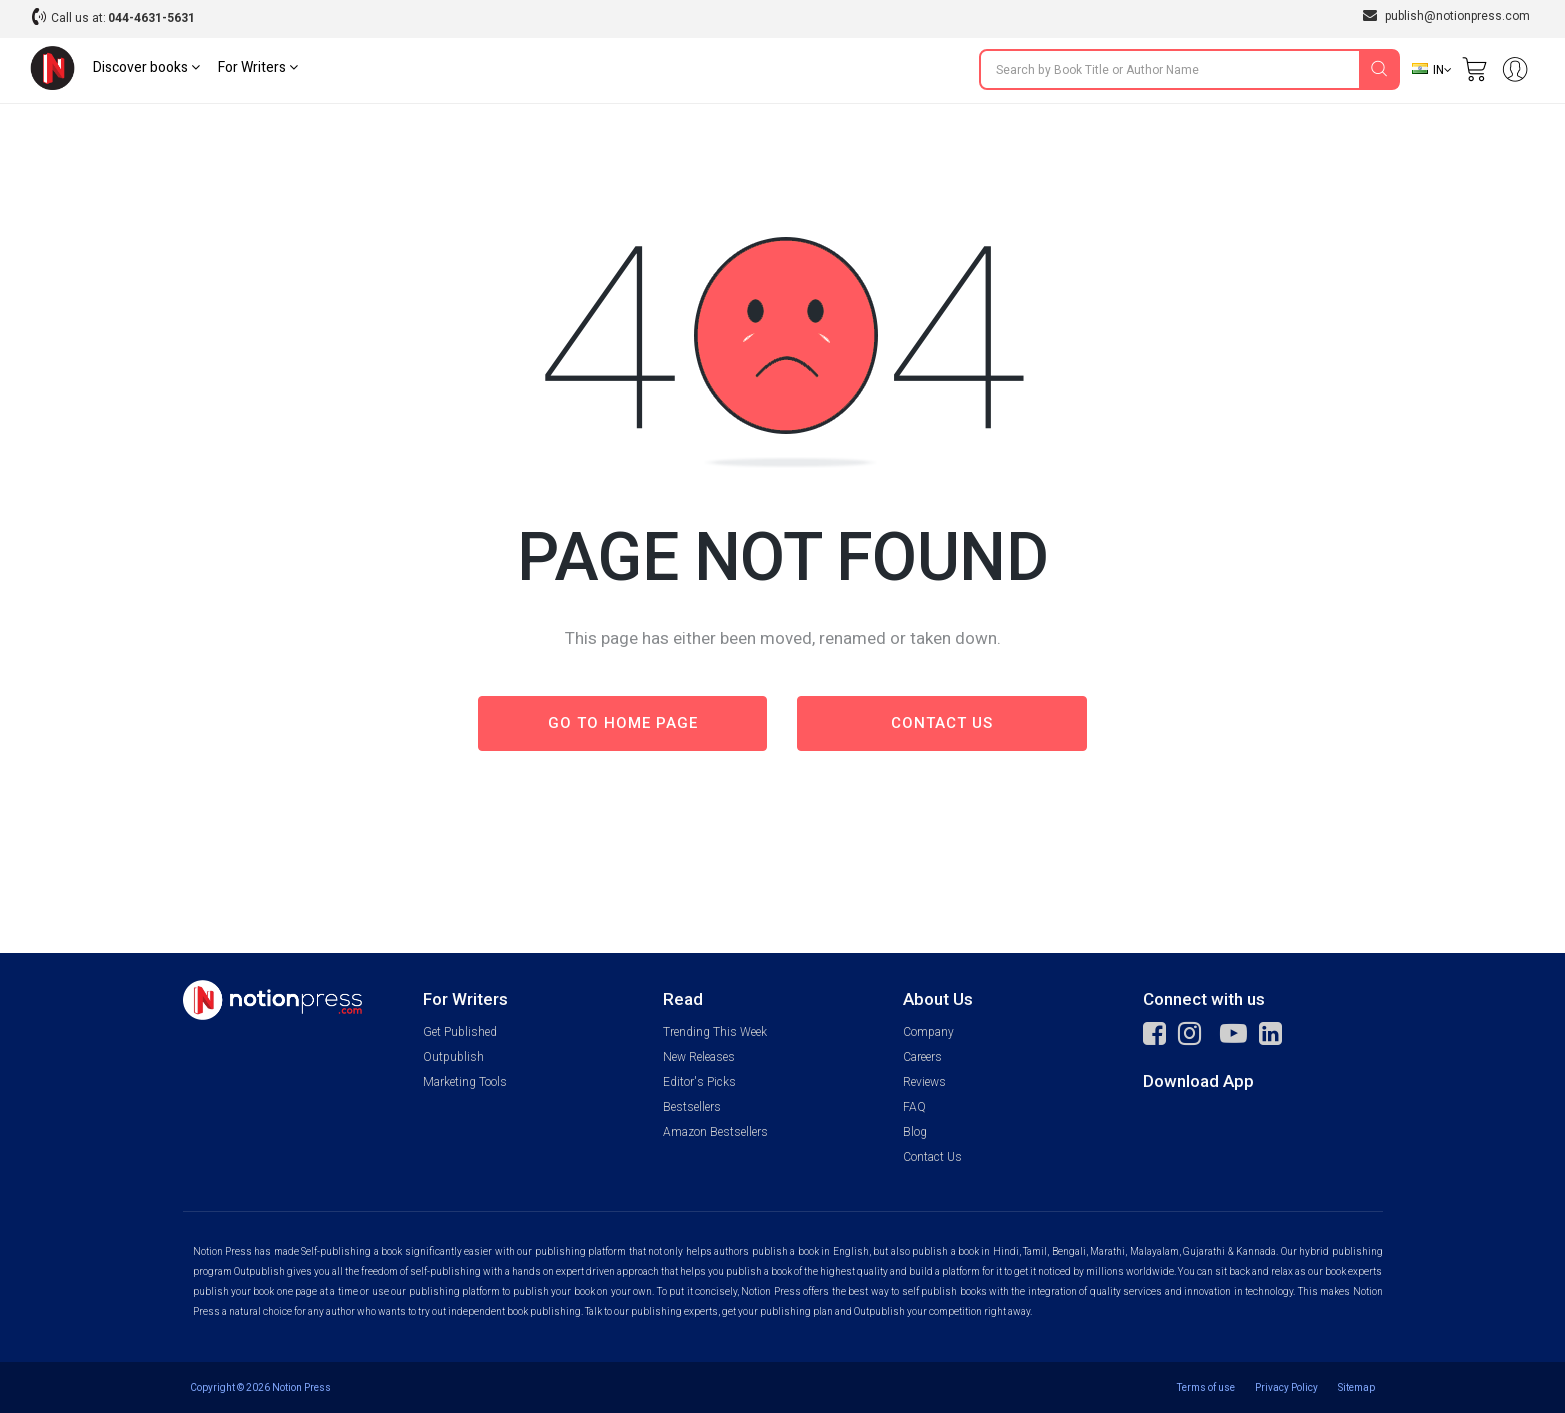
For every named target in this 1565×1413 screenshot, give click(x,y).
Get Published (460, 1032)
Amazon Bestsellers (715, 1132)
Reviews (924, 1082)
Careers (922, 1057)
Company (928, 1032)
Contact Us (932, 1157)
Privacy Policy (1286, 1387)
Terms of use (1206, 1387)
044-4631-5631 (151, 18)
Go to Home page (623, 723)
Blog (915, 1132)
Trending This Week (715, 1032)
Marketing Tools (465, 1082)
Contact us (942, 723)
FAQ (914, 1107)
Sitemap (1356, 1387)
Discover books (146, 67)
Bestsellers (692, 1107)
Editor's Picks (699, 1082)
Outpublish (453, 1057)
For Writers (258, 67)
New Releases (699, 1057)
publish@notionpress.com (1446, 15)
